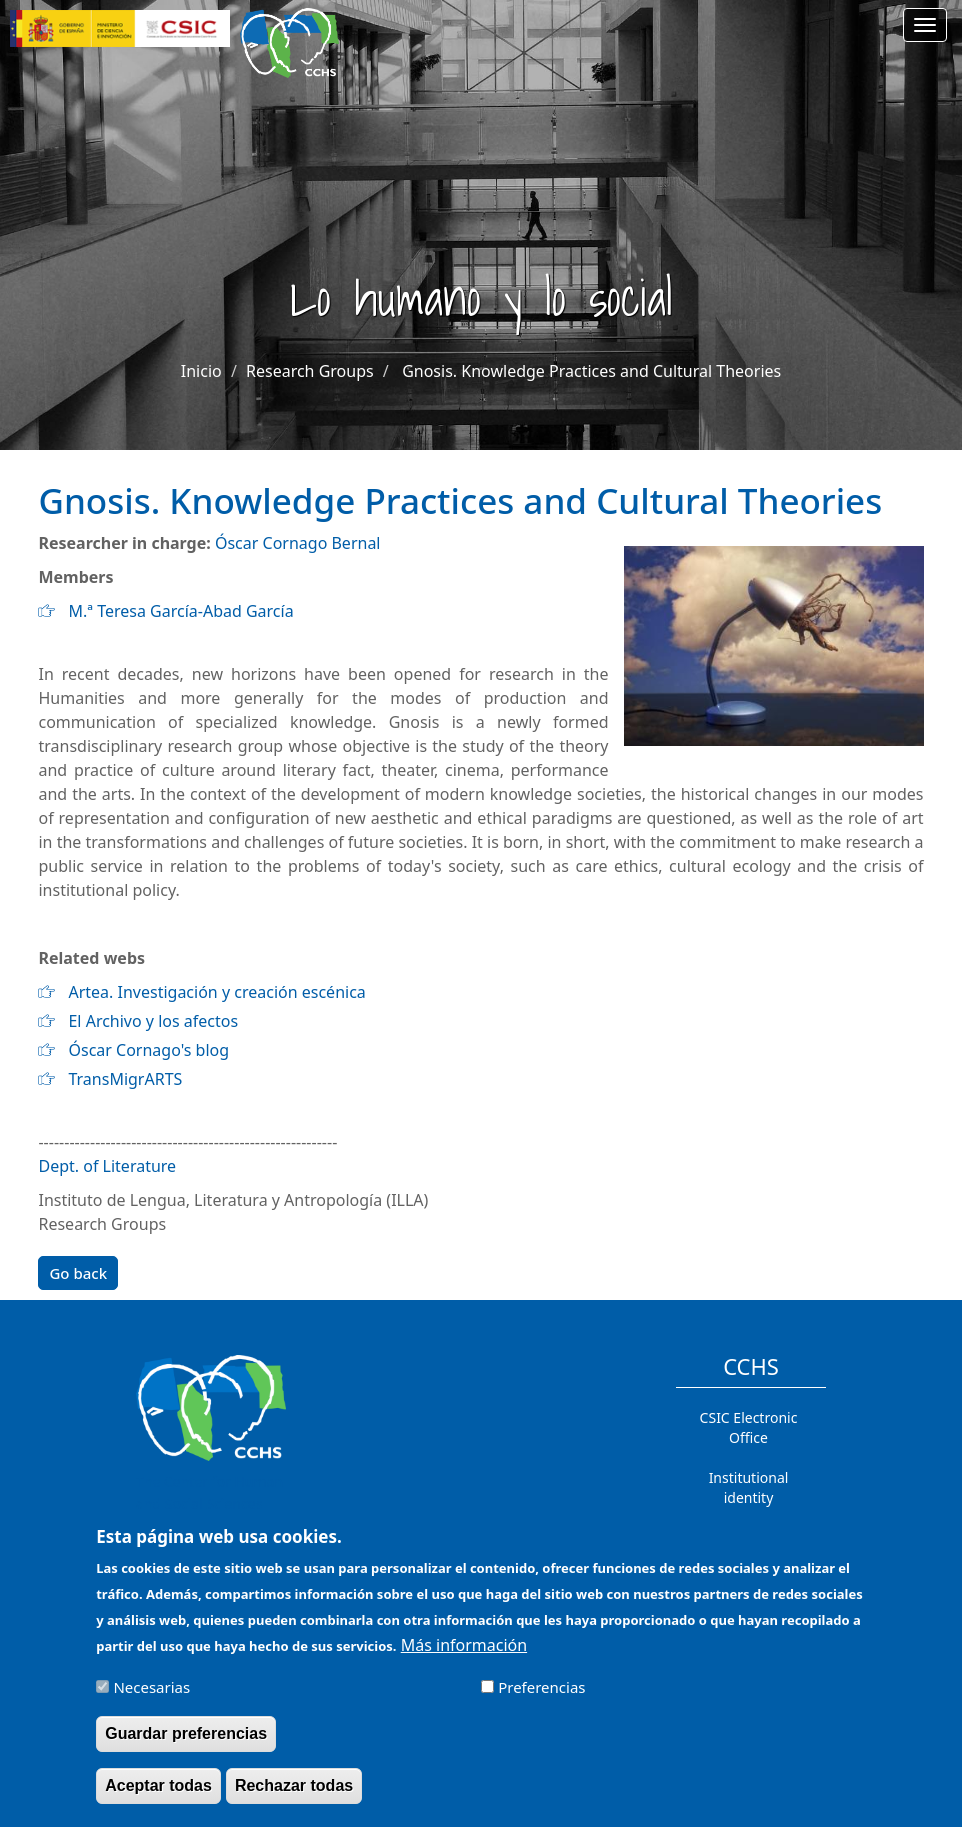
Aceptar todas (158, 1797)
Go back (78, 1273)
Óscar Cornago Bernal (298, 543)
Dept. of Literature (107, 1166)
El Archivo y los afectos (153, 1021)
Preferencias (541, 1699)
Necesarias (151, 1699)
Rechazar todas (294, 1797)
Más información (464, 1657)
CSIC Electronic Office (749, 1427)
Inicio (201, 371)
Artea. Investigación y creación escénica (216, 992)
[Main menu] (925, 25)
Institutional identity (749, 1487)
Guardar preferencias (186, 1745)
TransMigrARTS (125, 1079)
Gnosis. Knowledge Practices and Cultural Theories (591, 371)
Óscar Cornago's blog (148, 1050)
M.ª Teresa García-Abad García (180, 611)
